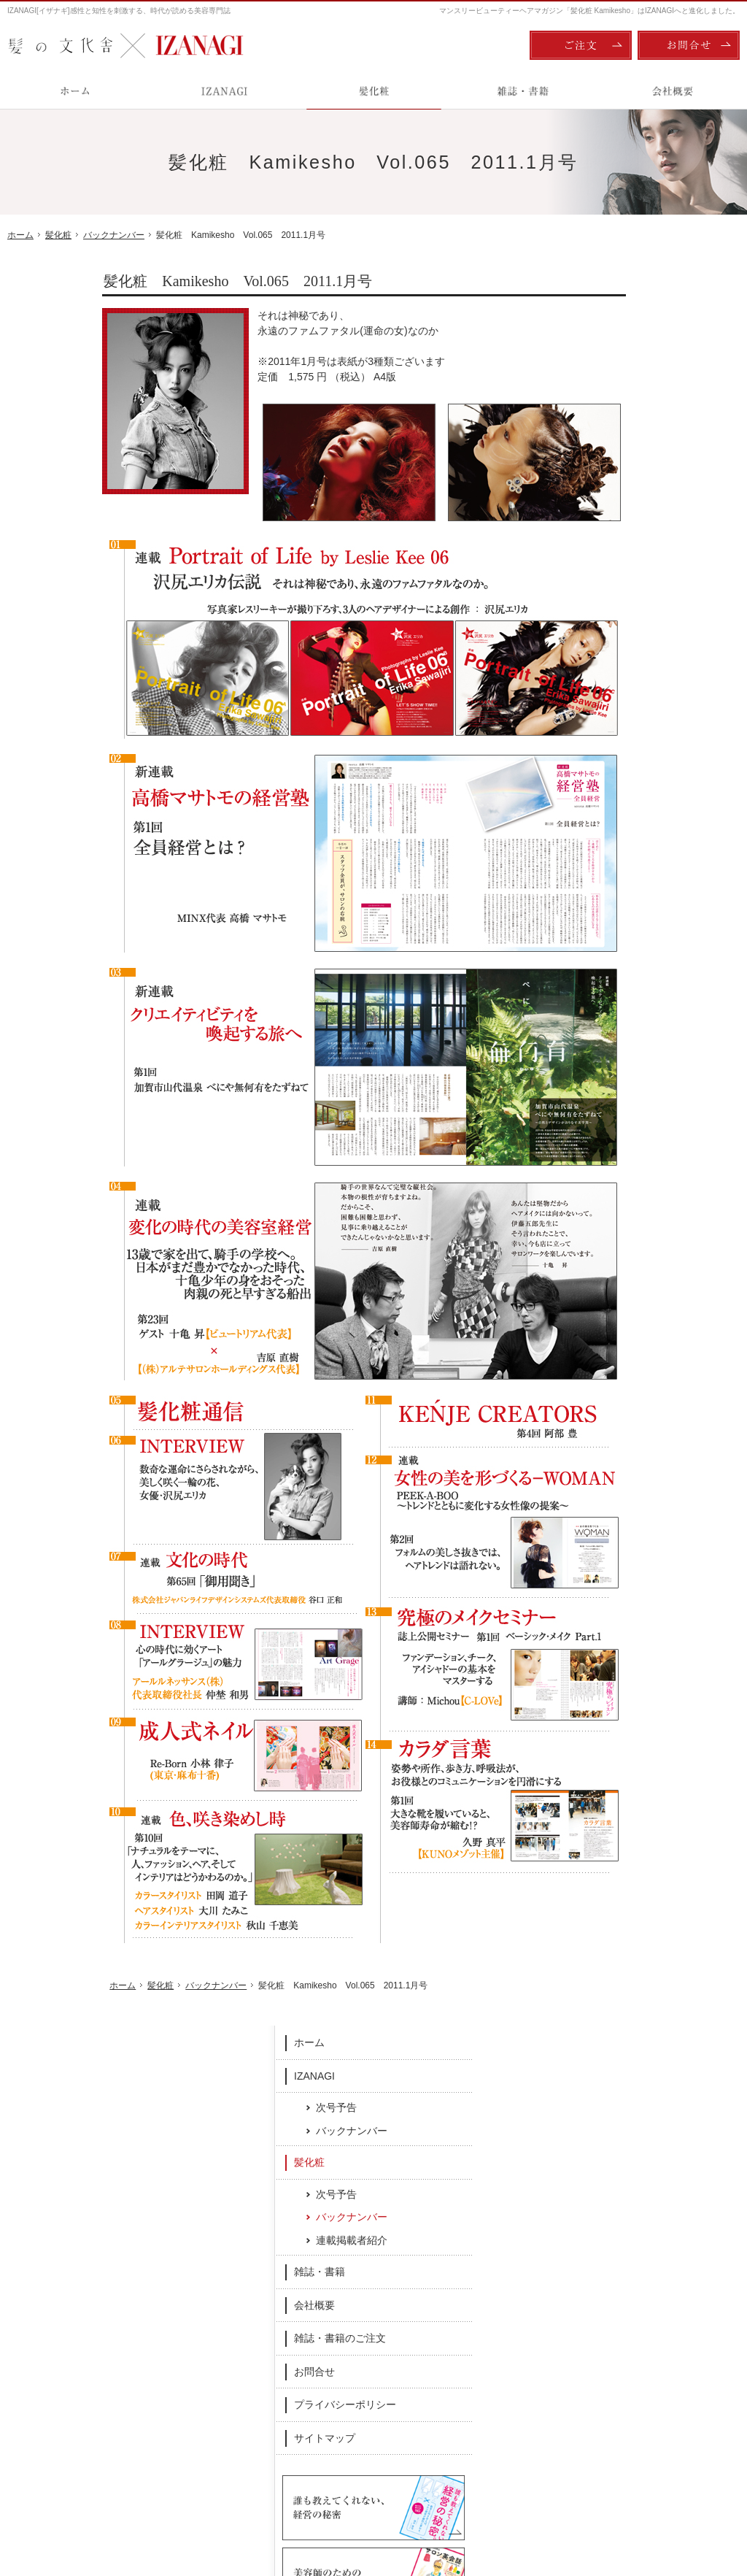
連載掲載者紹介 (641, 487)
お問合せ (604, 619)
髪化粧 (599, 410)
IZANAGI (604, 323)
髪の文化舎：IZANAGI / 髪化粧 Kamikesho (92, 2504)
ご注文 (581, 45)
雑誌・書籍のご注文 (630, 586)
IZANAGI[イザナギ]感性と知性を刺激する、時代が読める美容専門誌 (119, 11)
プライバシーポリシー (635, 652)
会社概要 (604, 552)
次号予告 (625, 355)
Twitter (475, 2263)
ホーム (599, 290)
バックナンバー (641, 378)
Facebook (272, 2263)
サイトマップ (614, 685)
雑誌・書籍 (609, 520)
